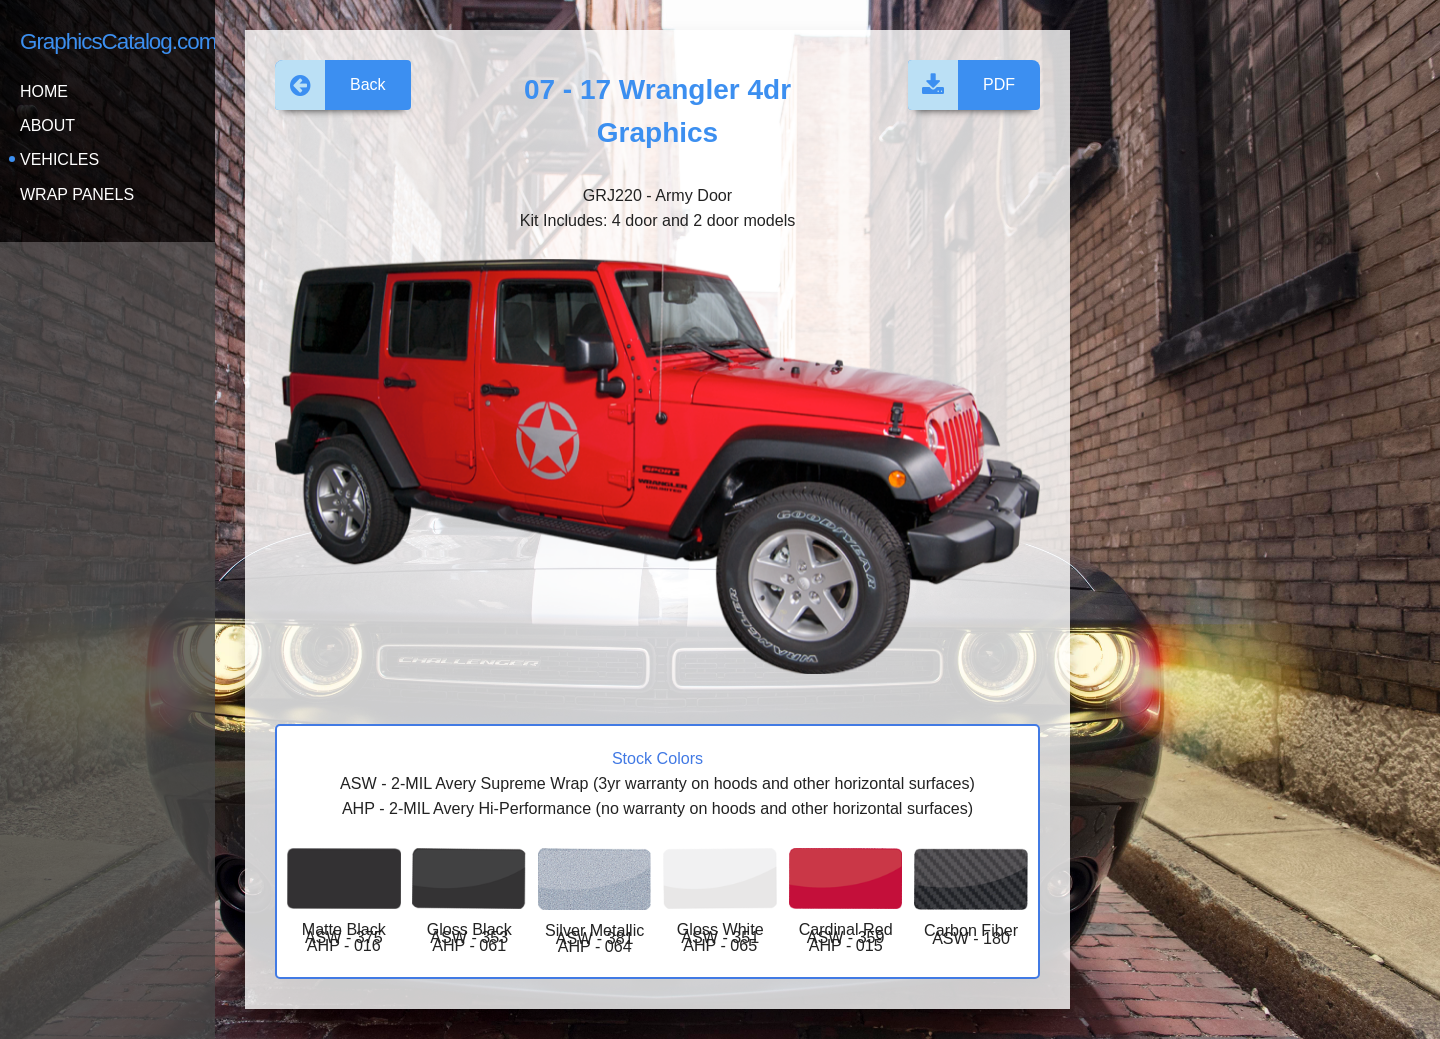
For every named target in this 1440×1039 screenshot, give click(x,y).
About (47, 125)
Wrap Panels (77, 194)
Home (44, 91)
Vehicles (59, 159)
